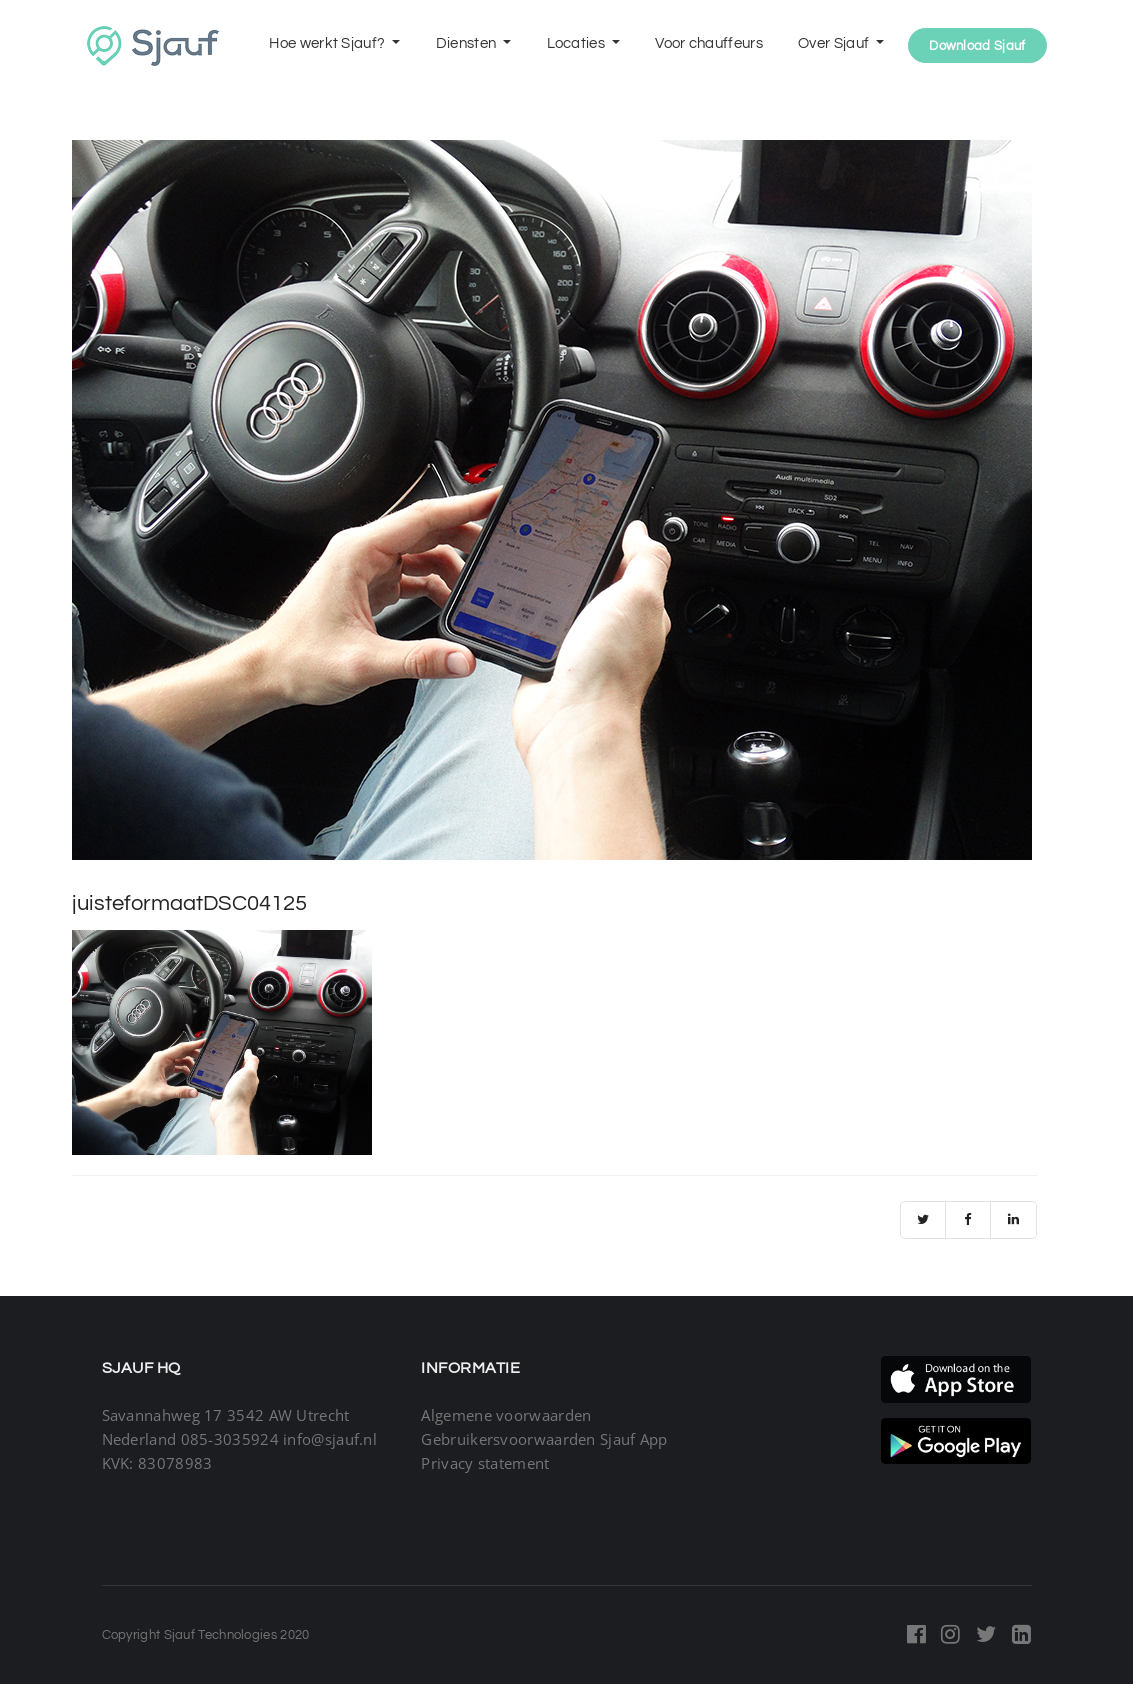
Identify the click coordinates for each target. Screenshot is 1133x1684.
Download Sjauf (977, 46)
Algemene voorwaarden (506, 1415)
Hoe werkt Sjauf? (328, 43)
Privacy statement (485, 1463)
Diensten (468, 43)
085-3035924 (230, 1439)
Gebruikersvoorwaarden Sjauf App (544, 1439)
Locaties (578, 43)
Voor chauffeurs (709, 43)
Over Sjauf (835, 43)
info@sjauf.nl (330, 1439)
